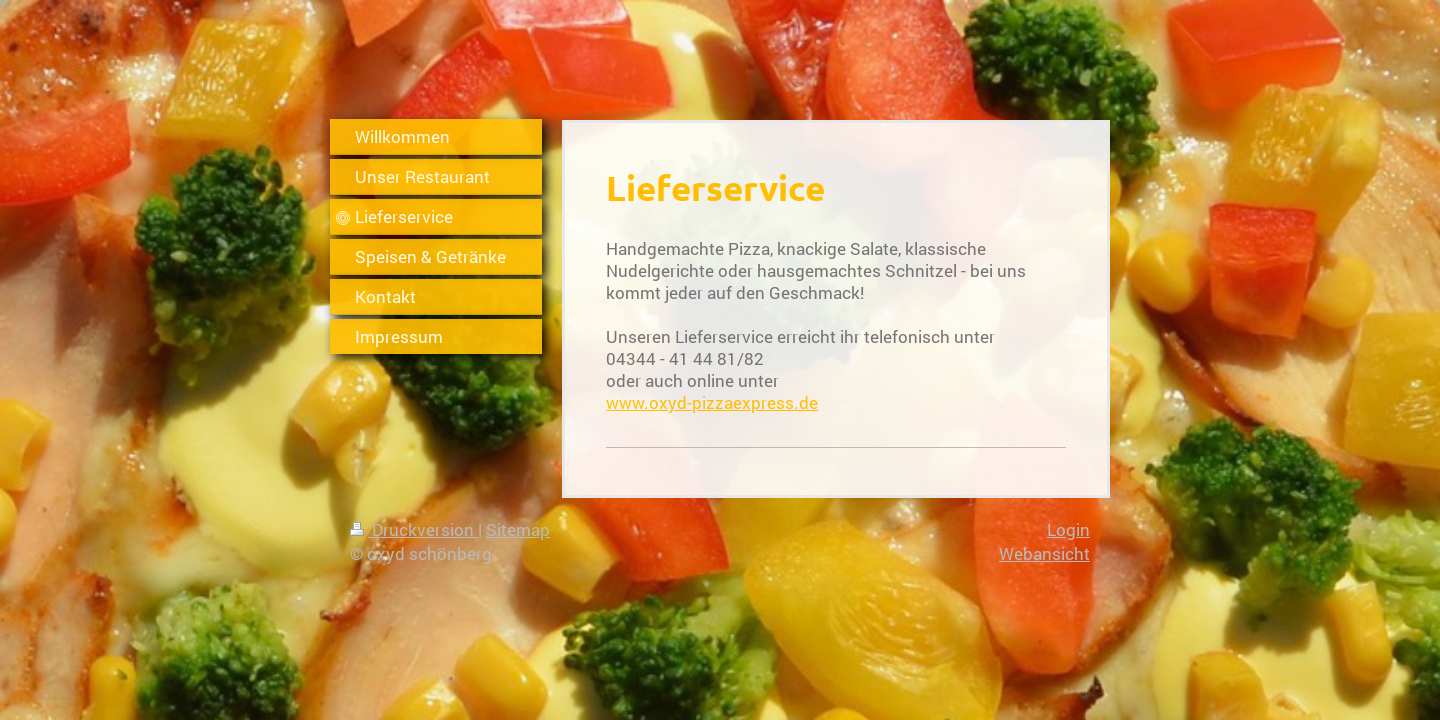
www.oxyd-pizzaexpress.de (712, 402)
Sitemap (518, 529)
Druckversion (414, 529)
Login (1068, 529)
